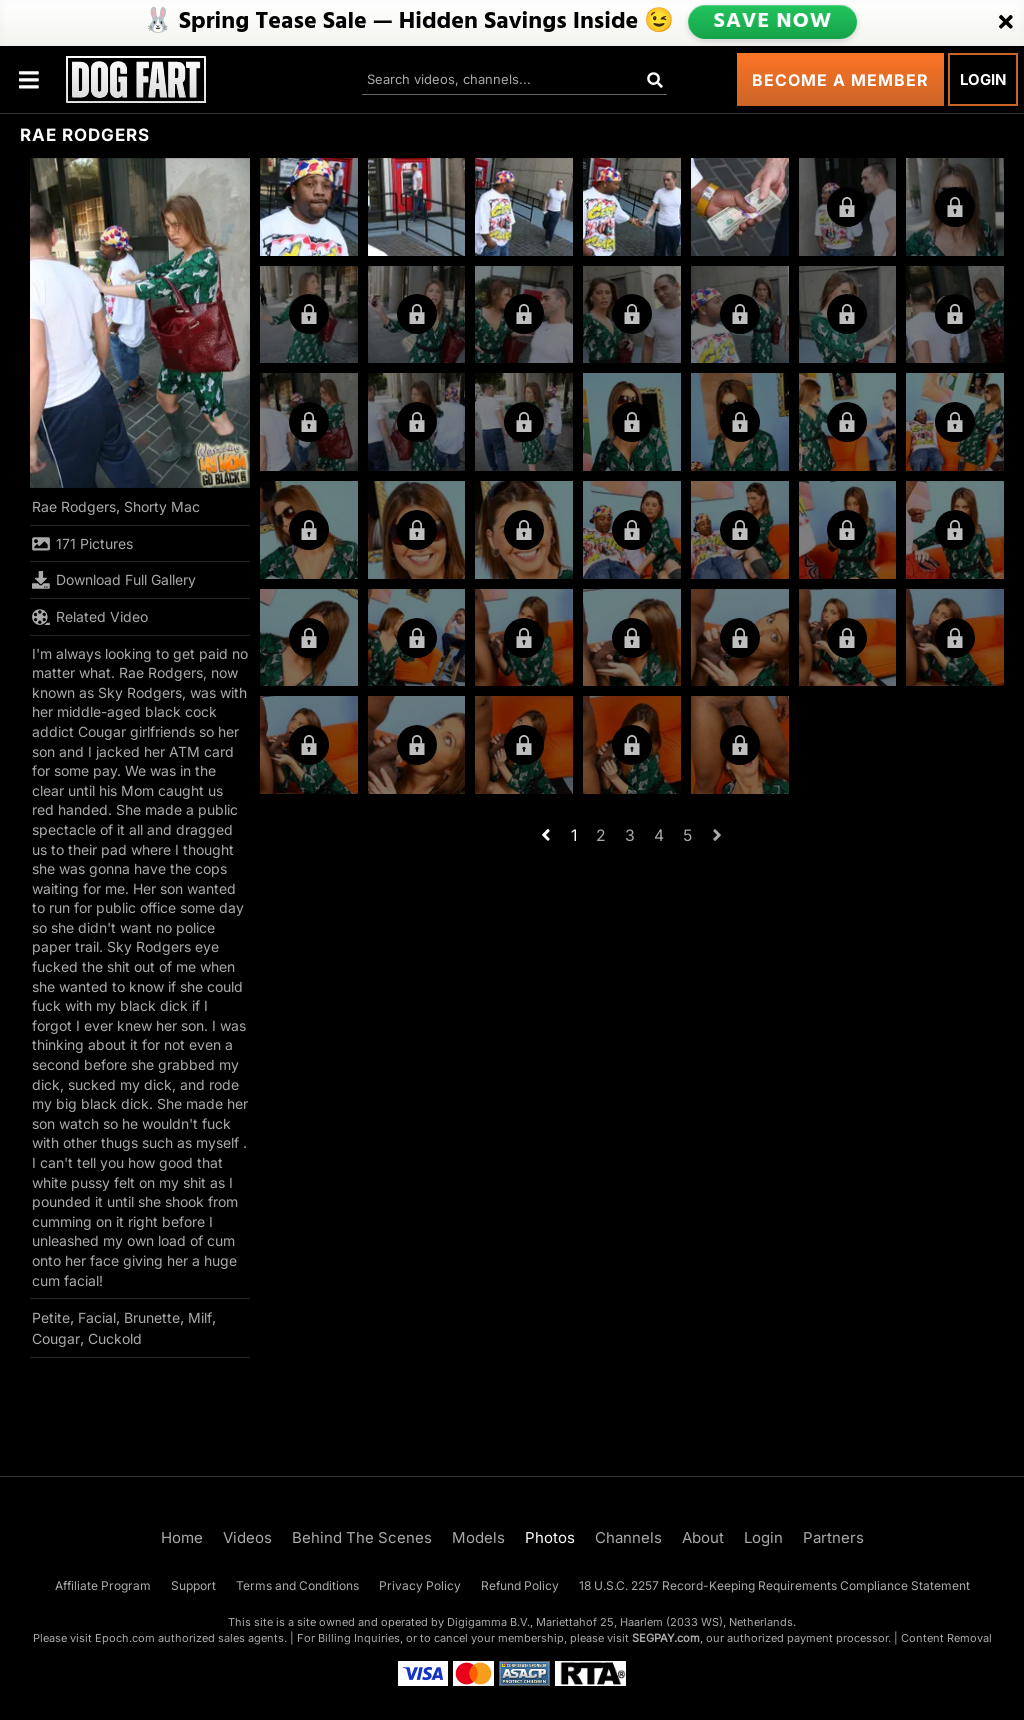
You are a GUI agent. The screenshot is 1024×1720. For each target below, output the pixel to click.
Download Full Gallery (114, 580)
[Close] (1006, 23)
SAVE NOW (773, 22)
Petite (51, 1317)
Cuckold (115, 1338)
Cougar (56, 1338)
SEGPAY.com (666, 1638)
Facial (97, 1317)
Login (983, 79)
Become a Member (840, 80)
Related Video (90, 617)
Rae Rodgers (74, 506)
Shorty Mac (162, 506)
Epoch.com (125, 1638)
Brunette (152, 1317)
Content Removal (946, 1638)
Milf (200, 1317)
